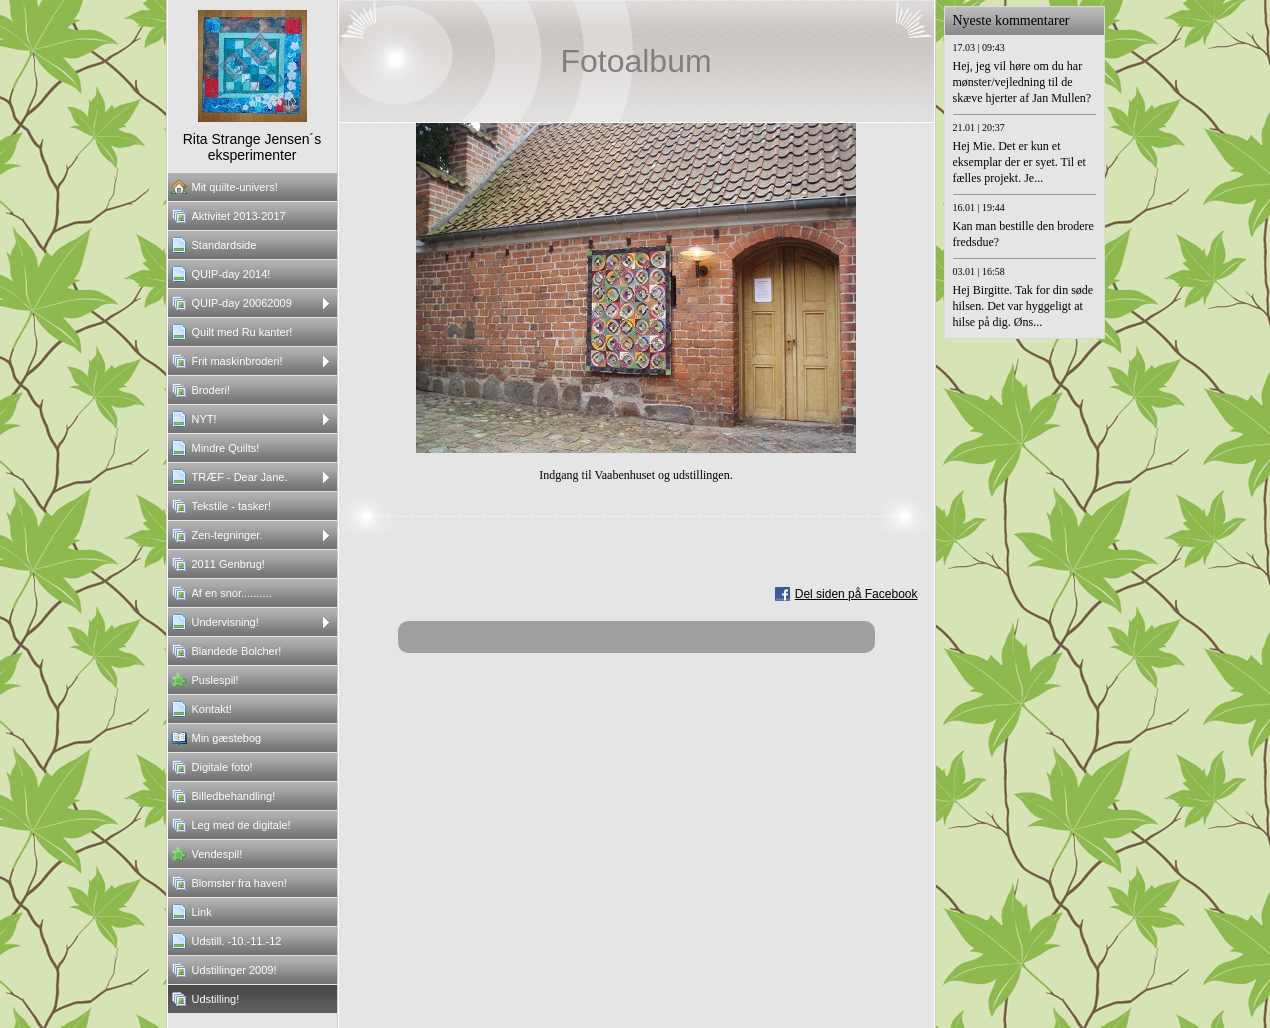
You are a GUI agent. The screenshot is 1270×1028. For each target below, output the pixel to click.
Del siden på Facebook (856, 594)
